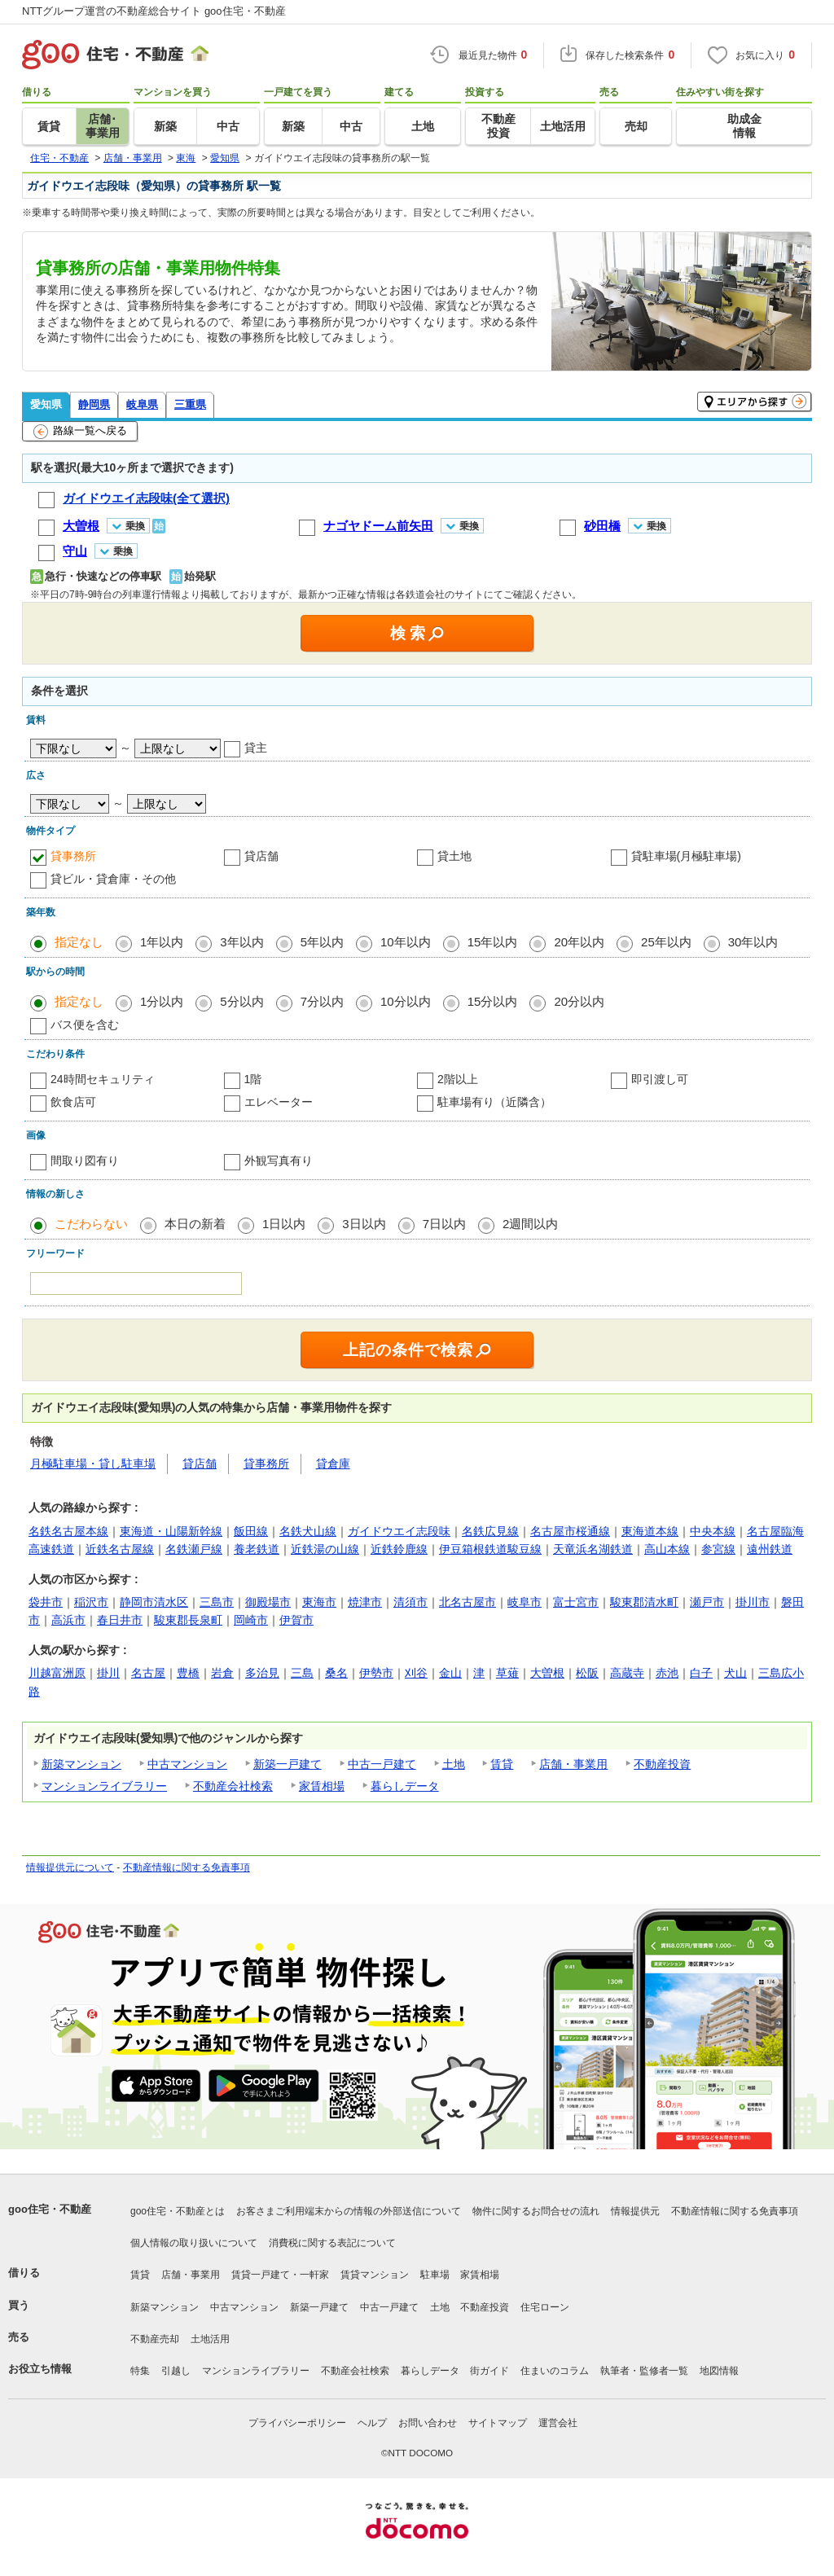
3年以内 (241, 942)
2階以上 (457, 1079)
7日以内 (444, 1224)
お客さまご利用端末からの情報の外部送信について (348, 2211)
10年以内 (405, 942)
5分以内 (241, 1001)
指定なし (79, 942)
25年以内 (666, 942)
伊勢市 (376, 1672)
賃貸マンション (374, 2274)
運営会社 (557, 2423)
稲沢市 (91, 1601)
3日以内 (363, 1224)
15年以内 (492, 942)
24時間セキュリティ (102, 1079)
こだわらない (91, 1224)
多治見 (262, 1672)
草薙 (507, 1672)
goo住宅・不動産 (49, 2209)
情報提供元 (635, 2211)
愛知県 (46, 404)
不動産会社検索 (233, 1786)
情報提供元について (70, 1867)
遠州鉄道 (769, 1549)
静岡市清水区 (154, 1601)
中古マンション (187, 1764)
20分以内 (579, 1001)
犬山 (735, 1672)
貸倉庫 (333, 1463)
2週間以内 (530, 1224)
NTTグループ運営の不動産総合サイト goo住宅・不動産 (154, 11)
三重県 (190, 404)
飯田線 (251, 1531)
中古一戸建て (382, 1764)
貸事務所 (73, 855)
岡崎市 (251, 1619)
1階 (253, 1079)
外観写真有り (278, 1160)
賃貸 (501, 1764)
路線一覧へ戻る (80, 431)
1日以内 (283, 1224)
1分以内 (161, 1001)
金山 (450, 1672)
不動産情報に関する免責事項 (186, 1867)
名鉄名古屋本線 (68, 1531)
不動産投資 (662, 1764)
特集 (140, 2370)
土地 (453, 1764)
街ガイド (489, 2370)
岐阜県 (142, 404)
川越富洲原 (57, 1672)
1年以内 (161, 942)
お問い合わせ (427, 2423)
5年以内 (322, 942)
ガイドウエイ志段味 (399, 1531)
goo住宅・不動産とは (177, 2211)
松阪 (587, 1672)
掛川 (108, 1672)
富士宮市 (576, 1601)
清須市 (410, 1601)
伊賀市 (296, 1619)
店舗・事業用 (573, 1764)
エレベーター (278, 1101)
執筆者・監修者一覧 (644, 2370)
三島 (302, 1672)
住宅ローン (544, 2307)
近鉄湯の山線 (325, 1549)
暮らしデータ (405, 1786)
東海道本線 (649, 1531)
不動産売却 (154, 2339)
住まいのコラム (554, 2370)
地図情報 (719, 2370)
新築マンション (81, 1764)
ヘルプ (372, 2423)
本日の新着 (195, 1224)
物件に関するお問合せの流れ (535, 2211)
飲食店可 (73, 1101)
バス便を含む (84, 1024)
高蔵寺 (627, 1672)
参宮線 (718, 1549)
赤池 (667, 1672)
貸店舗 (261, 855)
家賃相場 (322, 1786)
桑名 (336, 1672)
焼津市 (365, 1601)
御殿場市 (268, 1601)
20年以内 (579, 942)
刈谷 (416, 1672)
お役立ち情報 (40, 2369)
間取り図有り (84, 1160)
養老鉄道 (256, 1549)
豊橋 (188, 1672)
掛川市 (752, 1601)
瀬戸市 (707, 1601)
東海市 (319, 1601)
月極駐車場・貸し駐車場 (93, 1463)
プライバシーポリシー (297, 2423)
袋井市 (46, 1601)
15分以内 (492, 1001)
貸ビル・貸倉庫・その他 (113, 878)
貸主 (255, 747)
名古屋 (148, 1672)
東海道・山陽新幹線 (171, 1531)
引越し (176, 2370)
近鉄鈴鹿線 (399, 1549)
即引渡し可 (659, 1079)
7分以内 (322, 1001)
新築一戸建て (287, 1764)
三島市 (217, 1601)
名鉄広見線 (490, 1531)
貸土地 (454, 855)
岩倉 (222, 1672)
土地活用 (210, 2339)
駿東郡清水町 (644, 1601)
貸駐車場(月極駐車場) (686, 855)
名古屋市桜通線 (570, 1531)
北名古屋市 (467, 1601)
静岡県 (94, 404)
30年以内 (753, 942)
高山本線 (667, 1549)
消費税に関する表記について (332, 2243)
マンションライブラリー (104, 1786)
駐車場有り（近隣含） (494, 1101)
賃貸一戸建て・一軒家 (280, 2274)
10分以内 (405, 1001)
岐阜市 (524, 1601)
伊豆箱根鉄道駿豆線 (490, 1549)
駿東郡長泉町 (188, 1619)
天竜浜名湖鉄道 (593, 1549)
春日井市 (120, 1619)
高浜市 (68, 1619)
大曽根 (547, 1672)
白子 (701, 1672)
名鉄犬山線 (307, 1531)
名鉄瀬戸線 (193, 1549)
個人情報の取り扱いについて (193, 2243)
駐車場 (435, 2274)
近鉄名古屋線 (120, 1549)
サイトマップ (497, 2423)
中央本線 (712, 1531)
